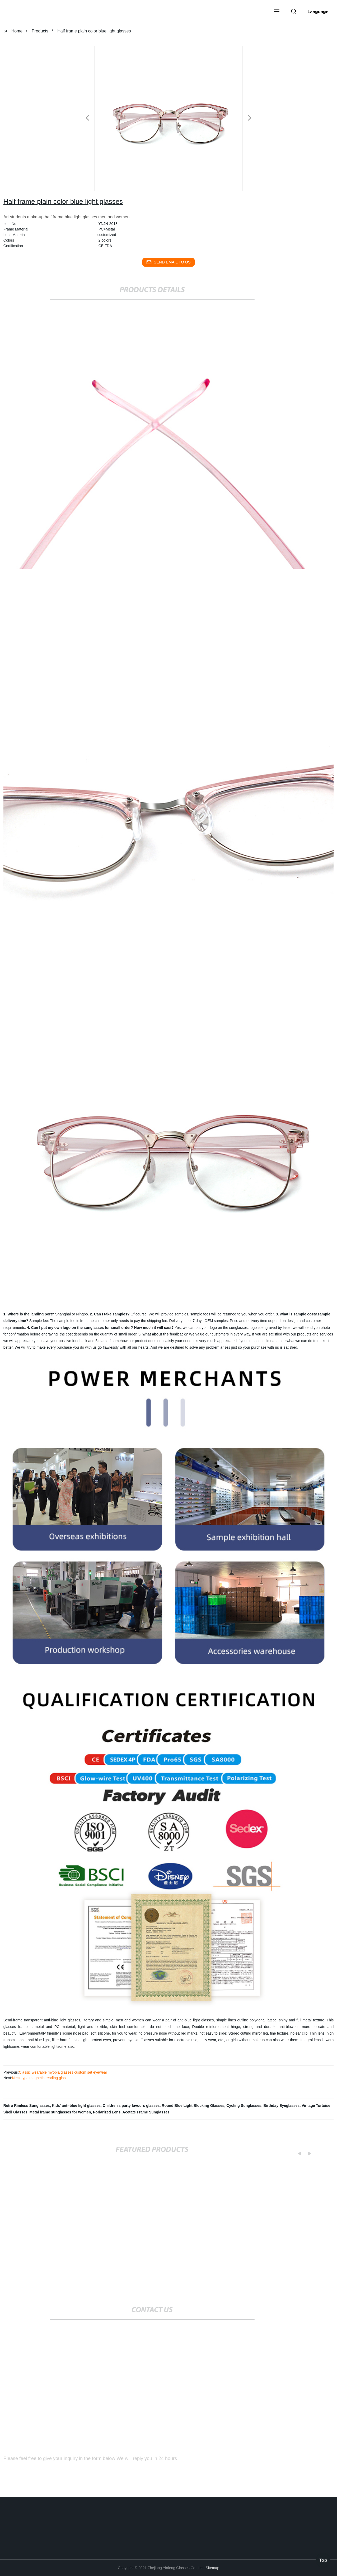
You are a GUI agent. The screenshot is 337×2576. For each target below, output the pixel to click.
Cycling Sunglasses (243, 2105)
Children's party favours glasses (131, 2105)
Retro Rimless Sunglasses (26, 2105)
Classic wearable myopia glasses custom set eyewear (63, 2072)
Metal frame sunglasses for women (60, 2112)
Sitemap (212, 2568)
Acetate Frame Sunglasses (146, 2112)
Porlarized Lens (106, 2112)
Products (40, 31)
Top (323, 2560)
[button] (277, 12)
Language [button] (318, 11)
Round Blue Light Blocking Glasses (193, 2105)
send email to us (168, 262)
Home (17, 31)
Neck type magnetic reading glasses (41, 2078)
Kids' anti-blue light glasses (76, 2105)
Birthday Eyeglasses (281, 2105)
